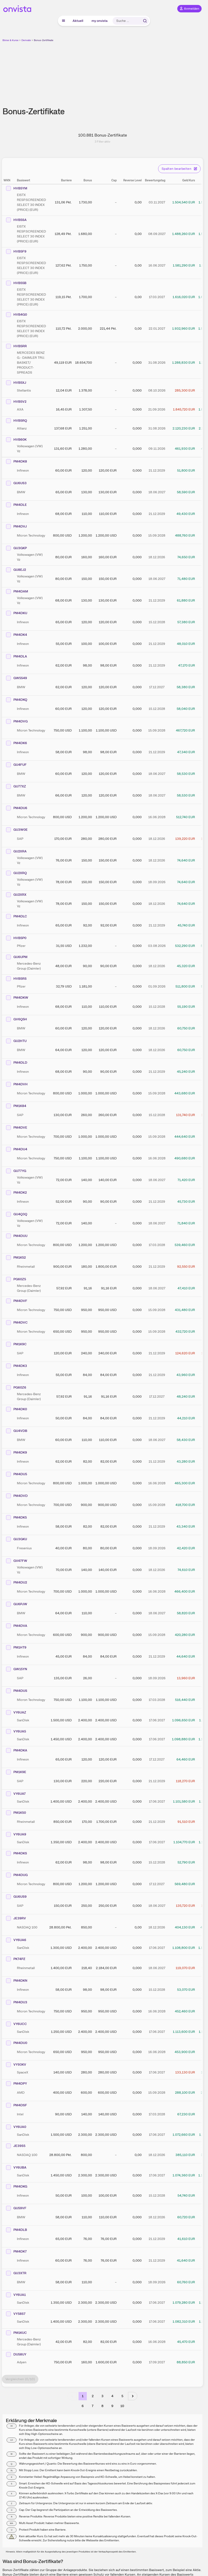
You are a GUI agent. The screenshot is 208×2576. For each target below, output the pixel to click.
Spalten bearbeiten (179, 168)
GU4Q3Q (20, 1214)
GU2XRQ (20, 873)
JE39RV (19, 1918)
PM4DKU (20, 613)
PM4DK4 (20, 634)
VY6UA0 (19, 2127)
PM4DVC (20, 1322)
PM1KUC (20, 2333)
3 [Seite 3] (102, 2396)
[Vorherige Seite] (72, 2396)
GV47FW (20, 1561)
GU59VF (19, 2208)
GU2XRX (19, 894)
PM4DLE (20, 505)
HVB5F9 (19, 251)
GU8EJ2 (19, 570)
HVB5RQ (20, 420)
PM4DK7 (20, 2251)
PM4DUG (20, 1875)
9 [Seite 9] (112, 2406)
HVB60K (20, 439)
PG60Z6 (19, 1387)
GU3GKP (20, 548)
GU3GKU (20, 1539)
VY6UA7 (19, 1793)
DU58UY (19, 2354)
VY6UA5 (19, 1731)
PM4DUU (20, 1236)
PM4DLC (20, 916)
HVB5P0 (19, 938)
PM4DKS (20, 1853)
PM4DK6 (20, 743)
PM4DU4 (20, 1149)
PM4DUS (20, 1691)
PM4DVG (20, 721)
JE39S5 (19, 2146)
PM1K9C (20, 1344)
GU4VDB (20, 1431)
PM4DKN (20, 1980)
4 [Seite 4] (112, 2396)
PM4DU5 (20, 1474)
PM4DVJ (20, 526)
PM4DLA (20, 656)
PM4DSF (20, 2105)
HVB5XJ (19, 382)
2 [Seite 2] (93, 2396)
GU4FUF (20, 764)
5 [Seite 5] (122, 2396)
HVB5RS (20, 978)
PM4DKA (20, 1750)
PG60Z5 (19, 1279)
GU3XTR (19, 2273)
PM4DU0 (20, 2043)
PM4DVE (20, 1127)
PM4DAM (20, 591)
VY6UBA (19, 2167)
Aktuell (78, 21)
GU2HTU (20, 1041)
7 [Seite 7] (92, 2406)
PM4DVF (20, 1301)
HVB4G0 (20, 314)
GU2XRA (20, 851)
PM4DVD (20, 1496)
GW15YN (20, 1669)
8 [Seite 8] (102, 2406)
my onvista (100, 21)
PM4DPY (20, 2083)
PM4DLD (20, 1062)
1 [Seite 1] (82, 2396)
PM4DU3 (20, 2002)
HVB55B (19, 283)
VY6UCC (20, 2024)
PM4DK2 (20, 1192)
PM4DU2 (20, 1582)
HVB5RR (20, 346)
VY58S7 (19, 2314)
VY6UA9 (19, 1834)
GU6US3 (20, 483)
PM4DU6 (20, 808)
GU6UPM (20, 957)
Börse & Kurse (10, 40)
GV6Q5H (20, 1019)
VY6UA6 (19, 1940)
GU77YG (19, 1171)
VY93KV (19, 2064)
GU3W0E (20, 829)
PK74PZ (19, 1959)
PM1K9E (19, 1772)
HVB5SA (20, 220)
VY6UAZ (19, 1712)
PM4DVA (20, 1626)
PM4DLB (20, 2230)
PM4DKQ (20, 699)
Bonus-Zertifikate (43, 40)
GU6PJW (20, 1604)
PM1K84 (19, 1106)
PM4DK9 (20, 1452)
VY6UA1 (19, 2295)
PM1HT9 (19, 1647)
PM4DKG (20, 2186)
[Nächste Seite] (132, 2396)
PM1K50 (19, 1812)
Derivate (26, 40)
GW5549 (20, 678)
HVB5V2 (19, 401)
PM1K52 (19, 1257)
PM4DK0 (20, 1409)
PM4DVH (20, 1084)
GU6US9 (20, 1896)
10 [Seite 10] (122, 2406)
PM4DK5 (20, 1517)
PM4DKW (20, 997)
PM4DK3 (20, 1366)
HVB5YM (20, 188)
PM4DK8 (20, 461)
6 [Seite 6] (83, 2406)
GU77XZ (19, 786)
